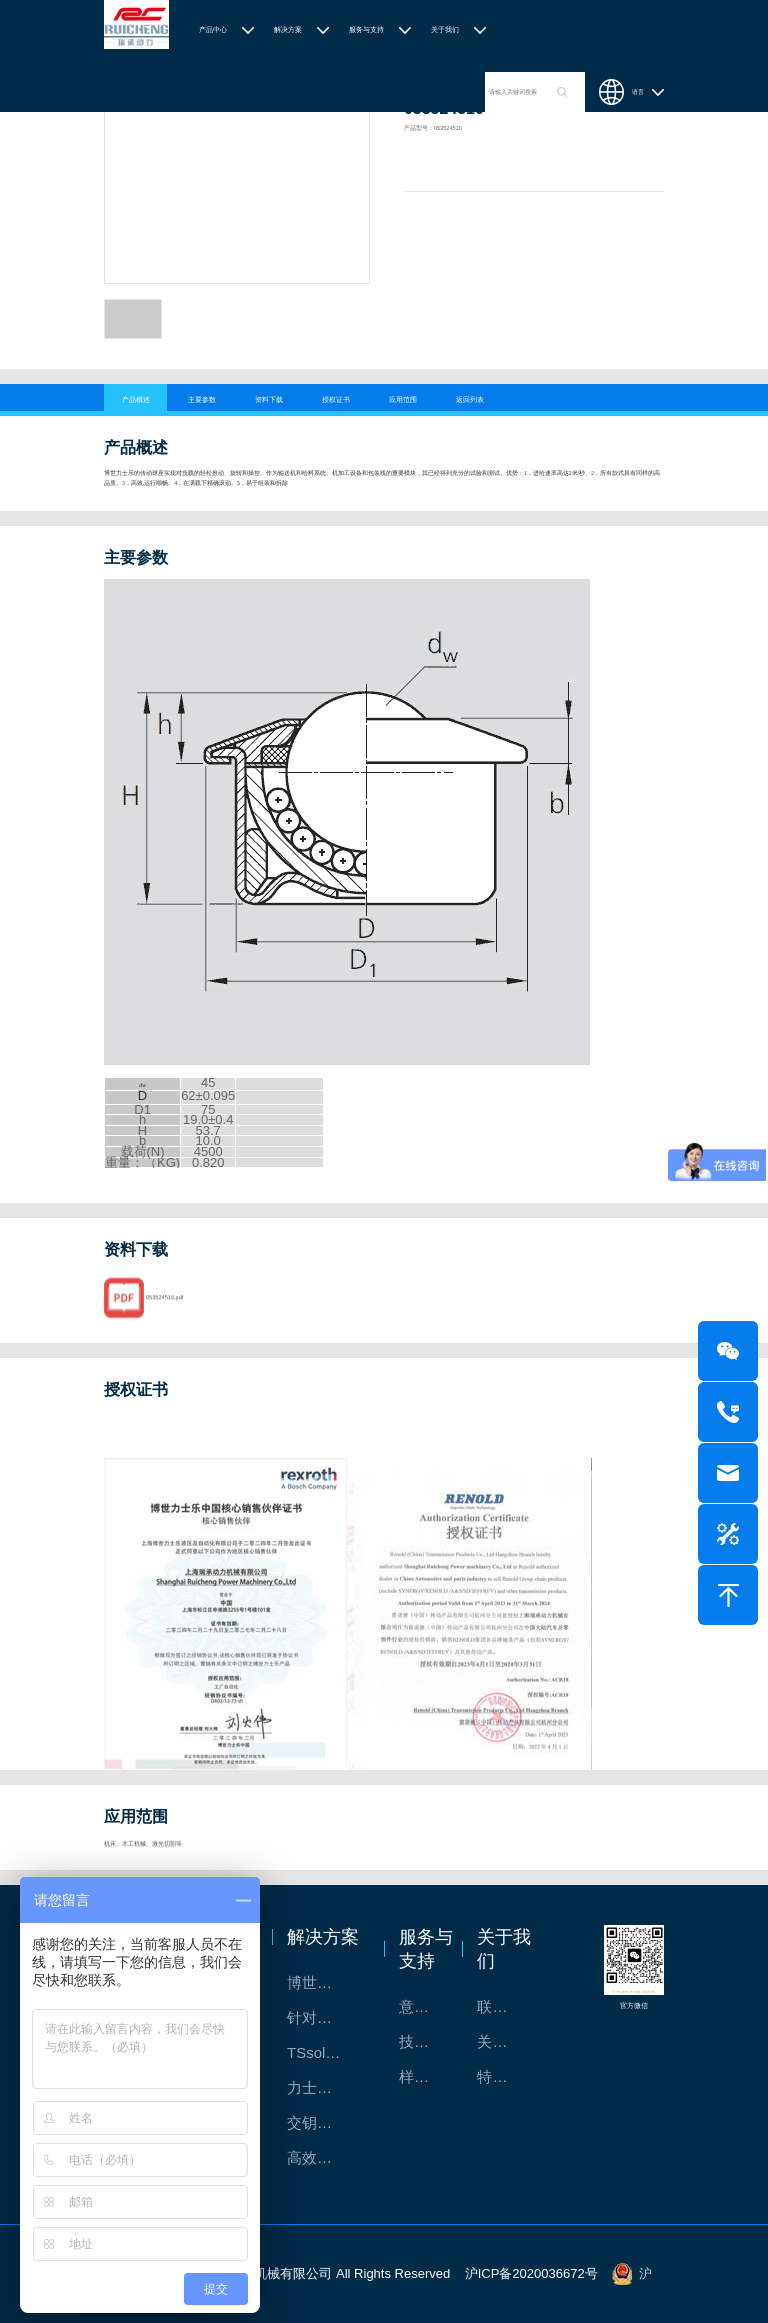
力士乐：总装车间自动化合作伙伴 (326, 2087)
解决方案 (288, 29)
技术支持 (424, 2041)
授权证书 (336, 399)
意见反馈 (424, 2006)
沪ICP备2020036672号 (531, 2273)
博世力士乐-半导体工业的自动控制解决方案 (326, 1982)
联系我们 (502, 2006)
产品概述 (136, 399)
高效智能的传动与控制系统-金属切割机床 (326, 2157)
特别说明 (502, 2076)
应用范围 (403, 399)
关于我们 (445, 29)
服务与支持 (366, 29)
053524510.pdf (164, 1316)
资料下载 (269, 399)
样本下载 (424, 2076)
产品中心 (213, 29)
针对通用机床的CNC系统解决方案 (326, 2017)
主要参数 (202, 399)
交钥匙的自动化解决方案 (326, 2122)
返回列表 (470, 399)
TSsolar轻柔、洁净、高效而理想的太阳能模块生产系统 (326, 2052)
